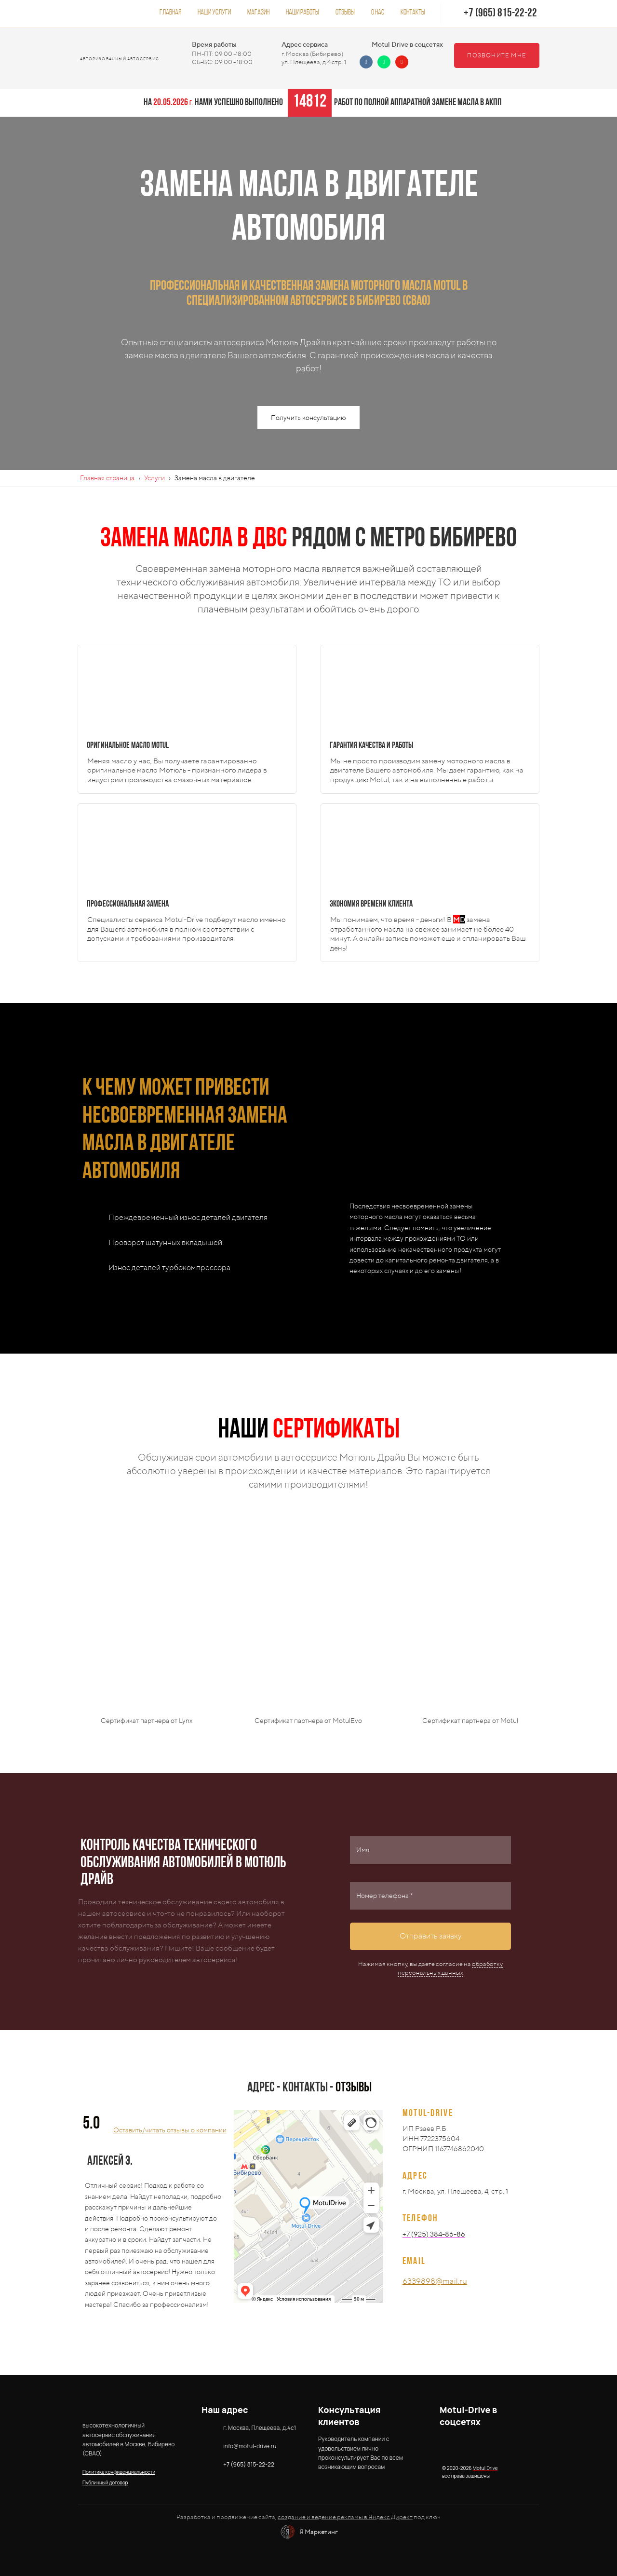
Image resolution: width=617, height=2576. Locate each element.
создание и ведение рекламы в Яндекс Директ (345, 2517)
